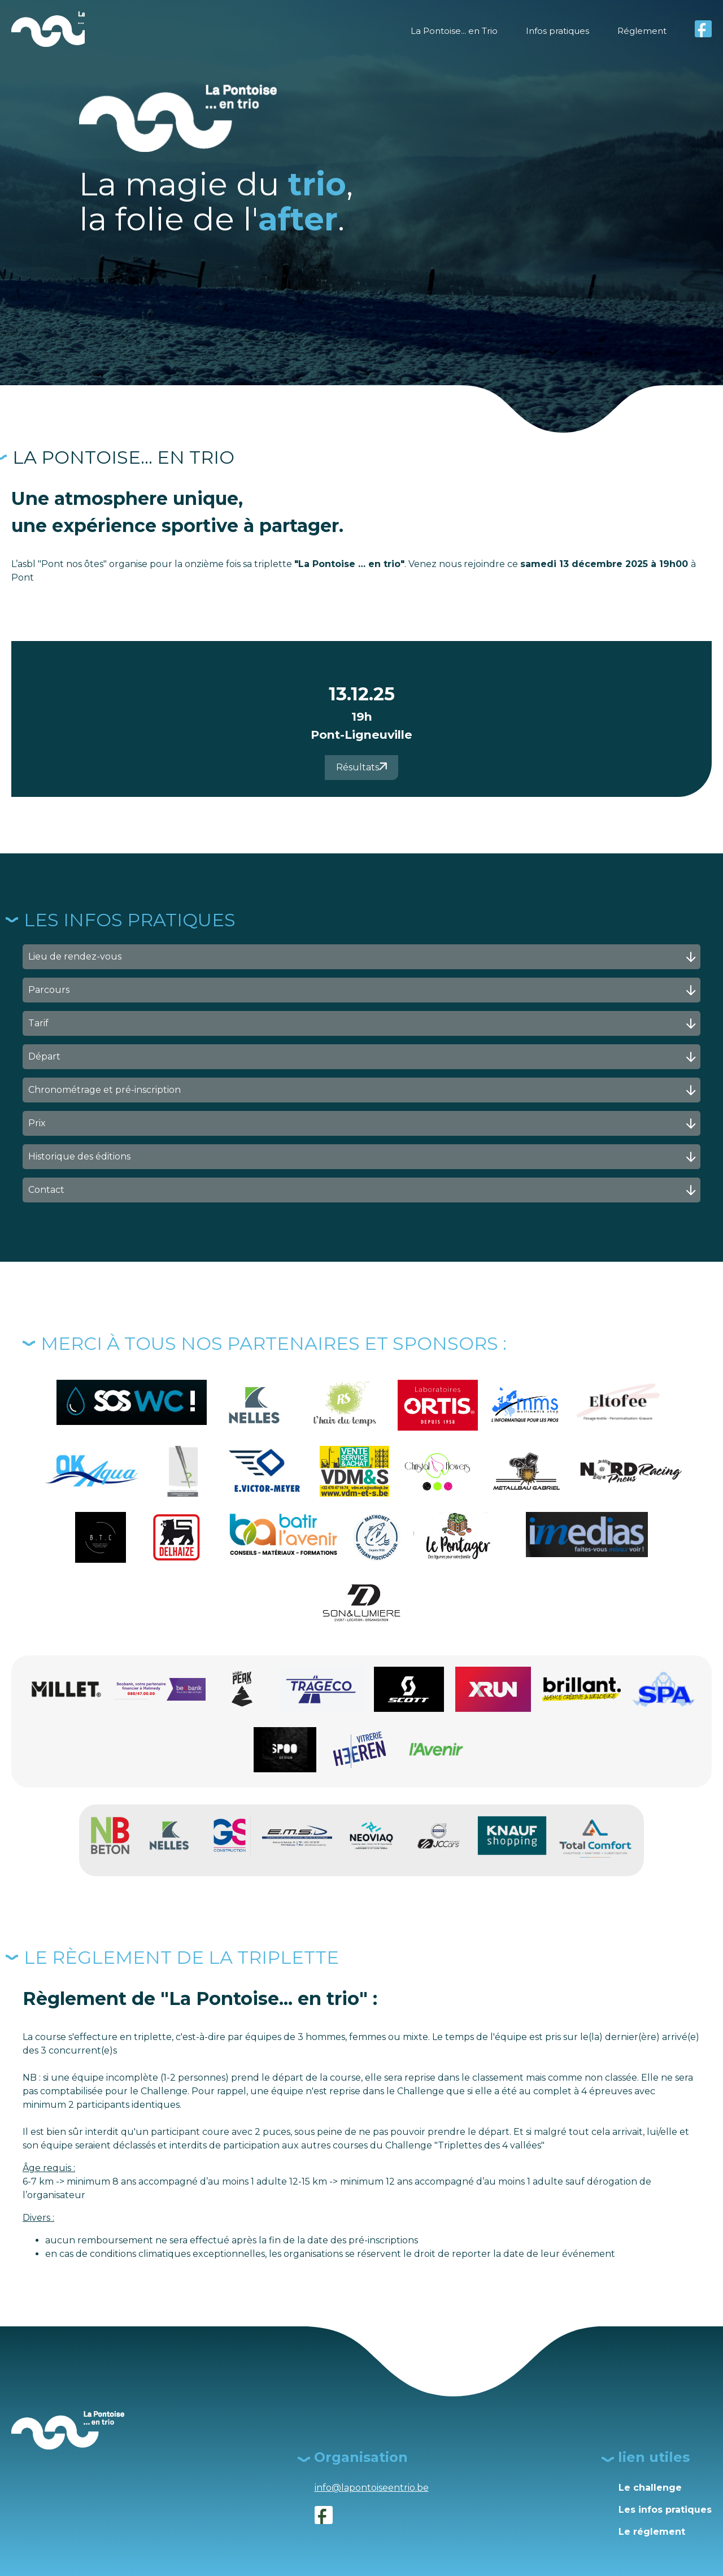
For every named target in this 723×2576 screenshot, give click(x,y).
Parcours (363, 990)
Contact (363, 1190)
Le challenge (650, 2487)
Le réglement (652, 2531)
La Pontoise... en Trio (445, 30)
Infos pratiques (552, 30)
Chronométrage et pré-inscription (363, 1090)
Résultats (361, 767)
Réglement (641, 30)
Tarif (363, 1023)
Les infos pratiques (665, 2509)
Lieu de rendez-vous (363, 957)
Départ (363, 1057)
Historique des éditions (363, 1157)
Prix (363, 1123)
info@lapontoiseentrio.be (372, 2487)
